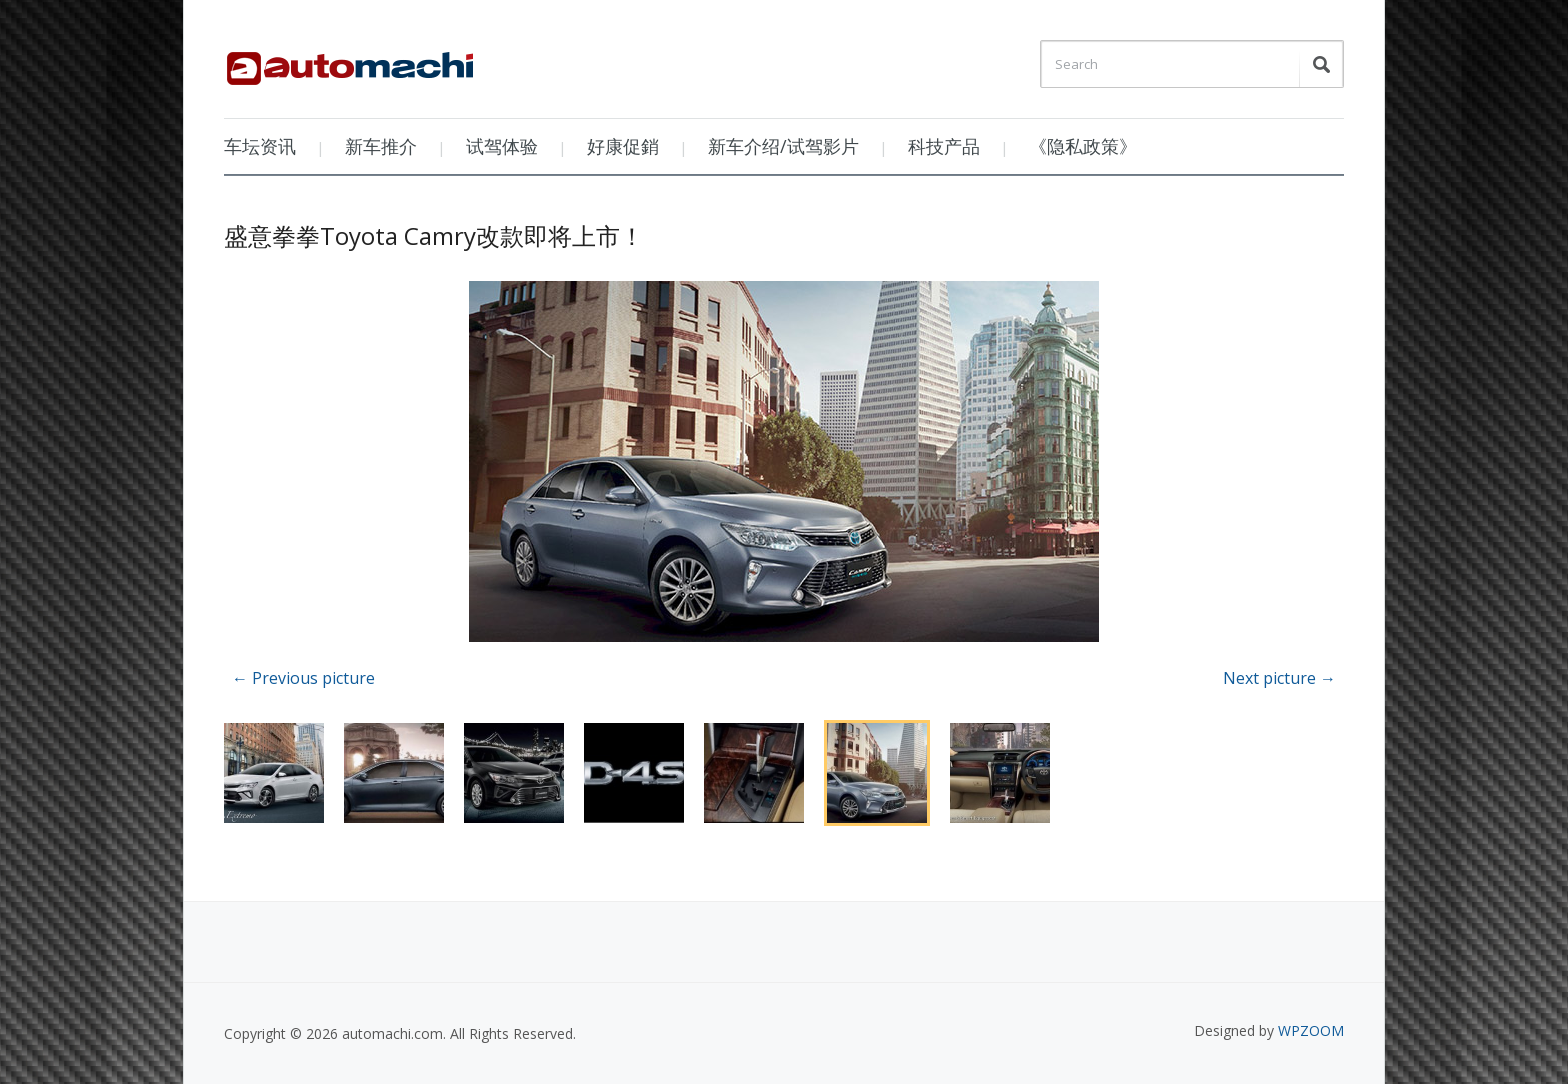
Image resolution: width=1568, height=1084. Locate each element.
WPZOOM (1311, 1030)
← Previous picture (303, 678)
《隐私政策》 (1083, 146)
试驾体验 (502, 146)
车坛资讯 (260, 146)
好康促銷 (623, 146)
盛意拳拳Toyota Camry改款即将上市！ (434, 235)
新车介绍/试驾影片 (783, 146)
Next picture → (1279, 678)
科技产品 (944, 146)
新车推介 (381, 146)
